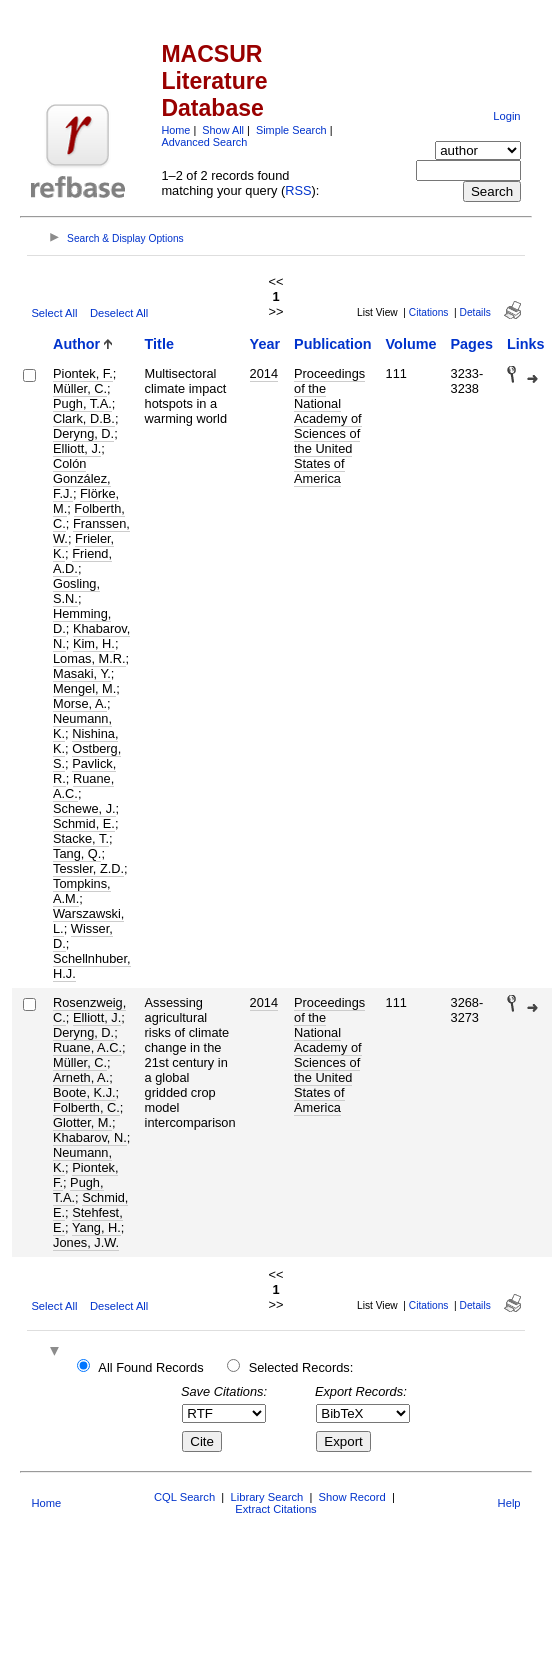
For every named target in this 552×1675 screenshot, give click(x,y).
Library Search (266, 1497)
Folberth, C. (86, 1107)
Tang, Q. (77, 853)
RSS (298, 190)
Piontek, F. (83, 373)
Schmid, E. (84, 823)
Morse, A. (80, 703)
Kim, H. (94, 643)
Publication (333, 344)
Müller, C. (80, 388)
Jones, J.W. (86, 1242)
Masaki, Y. (82, 673)
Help (509, 1503)
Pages (472, 344)
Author (76, 344)
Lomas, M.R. (89, 658)
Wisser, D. (83, 936)
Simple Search (291, 130)
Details (475, 312)
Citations (429, 312)
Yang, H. (96, 1227)
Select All (54, 313)
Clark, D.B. (84, 418)
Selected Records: (301, 1367)
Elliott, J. (77, 448)
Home (175, 130)
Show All (223, 130)
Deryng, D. (83, 433)
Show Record (352, 1497)
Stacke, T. (81, 838)
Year (265, 344)
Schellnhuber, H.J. (92, 966)
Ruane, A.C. (83, 786)
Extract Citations (275, 1509)
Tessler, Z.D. (88, 868)
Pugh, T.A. (82, 403)
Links (526, 344)
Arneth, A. (81, 1077)
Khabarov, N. (90, 1137)
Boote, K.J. (84, 1092)
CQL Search (184, 1497)
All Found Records (150, 1367)
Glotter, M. (82, 1122)
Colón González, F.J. (82, 478)
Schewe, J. (84, 808)
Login (506, 116)
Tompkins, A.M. (82, 891)
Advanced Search (204, 142)
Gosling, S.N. (76, 591)
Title (159, 344)
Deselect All (119, 313)
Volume (411, 344)
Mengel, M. (84, 688)
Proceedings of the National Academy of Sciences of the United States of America (329, 426)
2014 (264, 373)
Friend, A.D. (82, 561)
